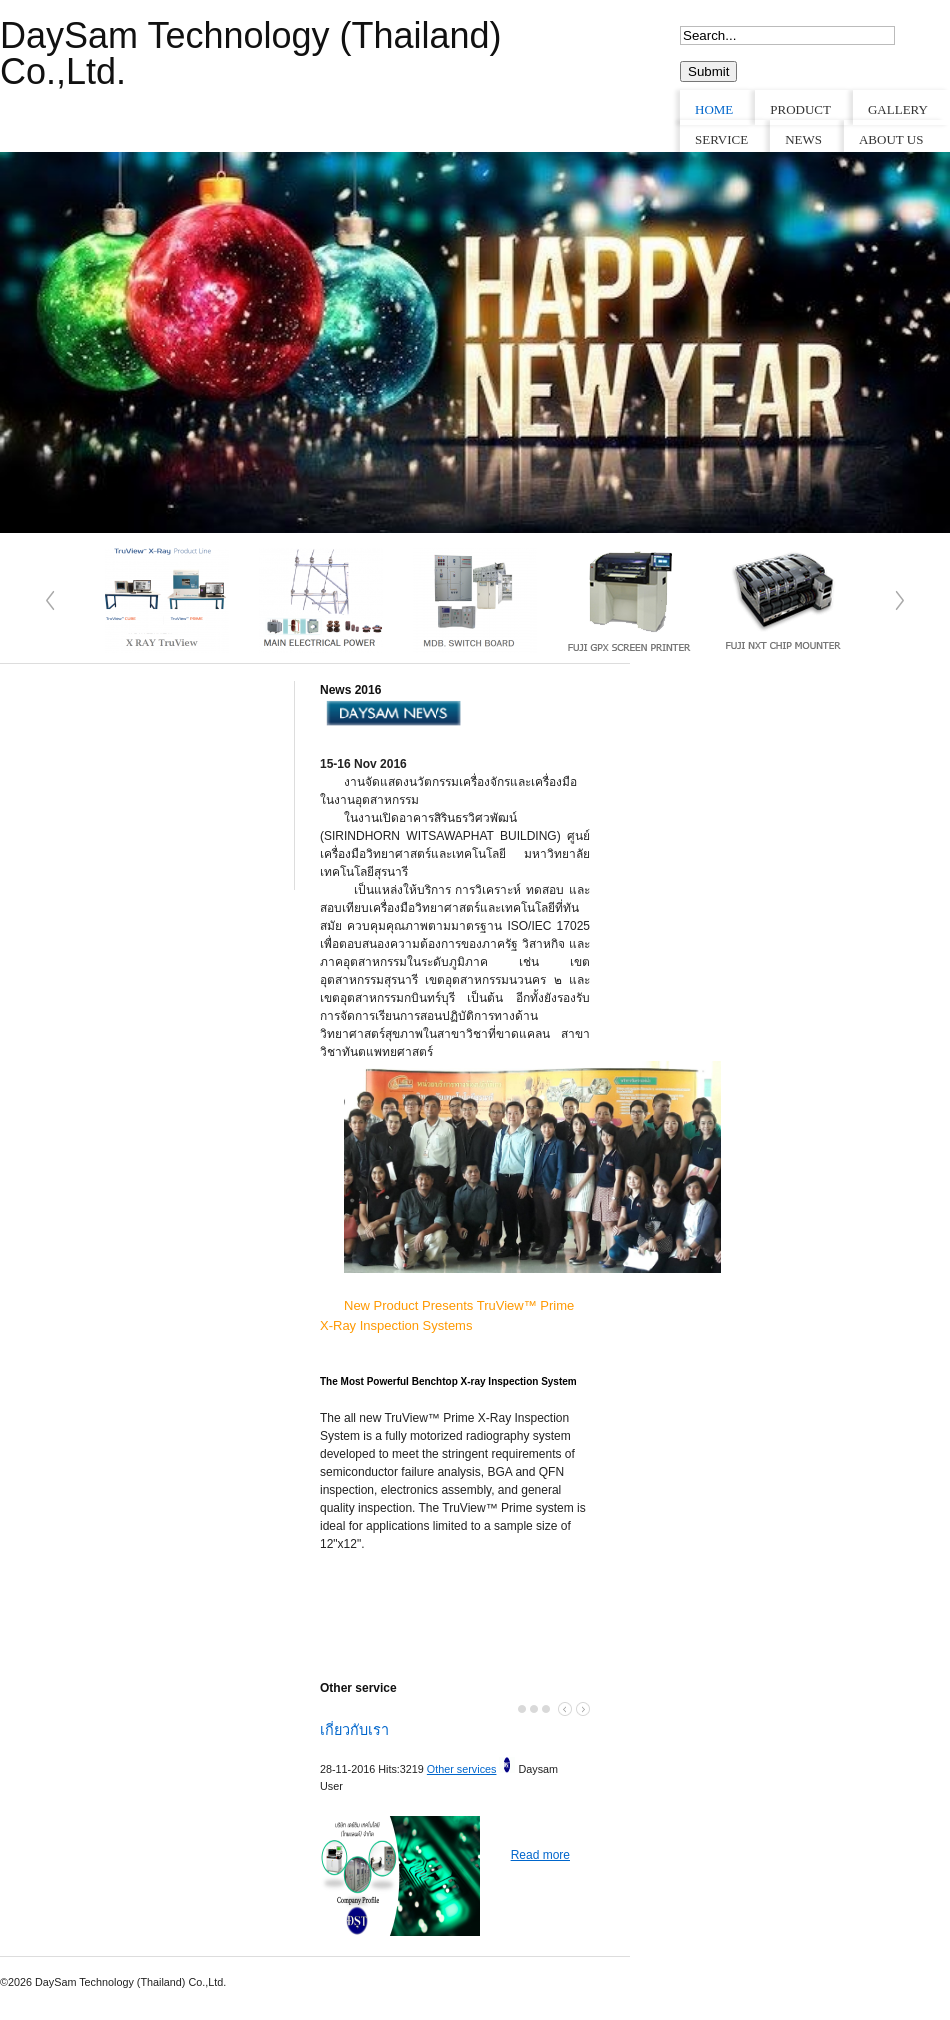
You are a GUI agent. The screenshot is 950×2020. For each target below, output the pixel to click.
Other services (462, 1769)
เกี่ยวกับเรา (354, 1730)
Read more (540, 1855)
